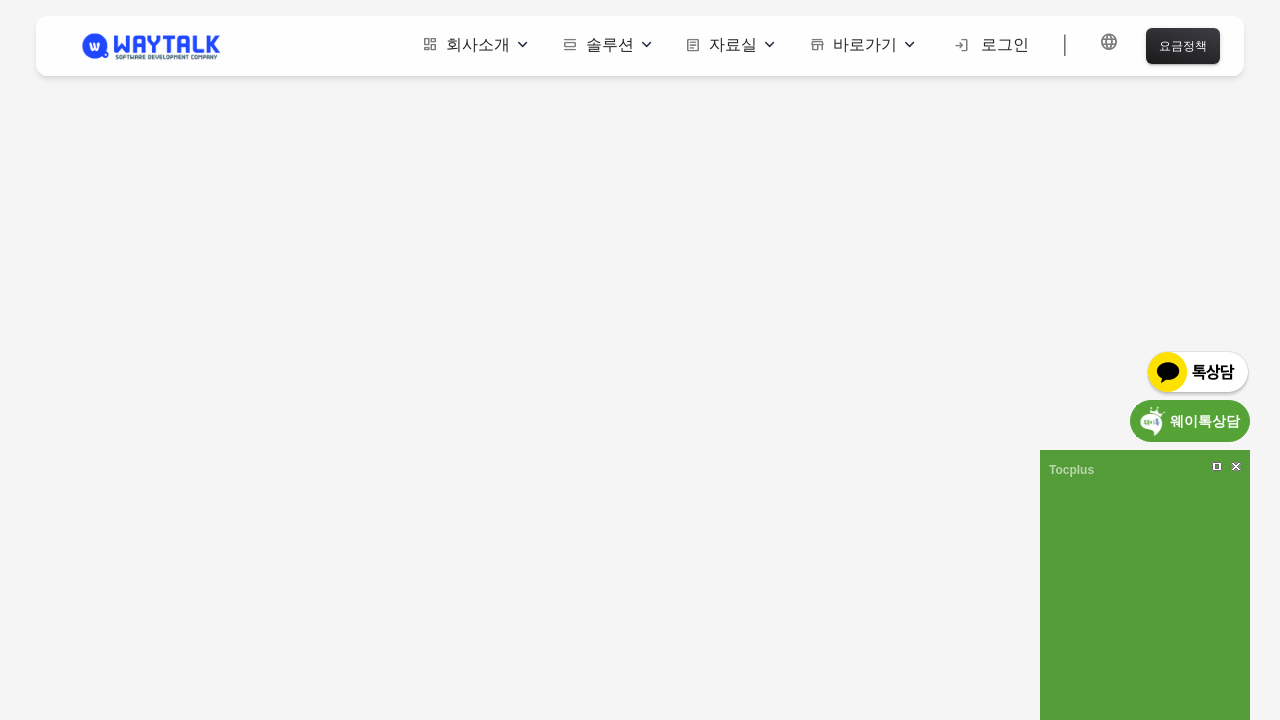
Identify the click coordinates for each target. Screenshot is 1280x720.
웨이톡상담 (1205, 420)
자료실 (730, 44)
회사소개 (475, 44)
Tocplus (1071, 470)
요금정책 (1183, 45)
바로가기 (862, 44)
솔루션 (607, 44)
